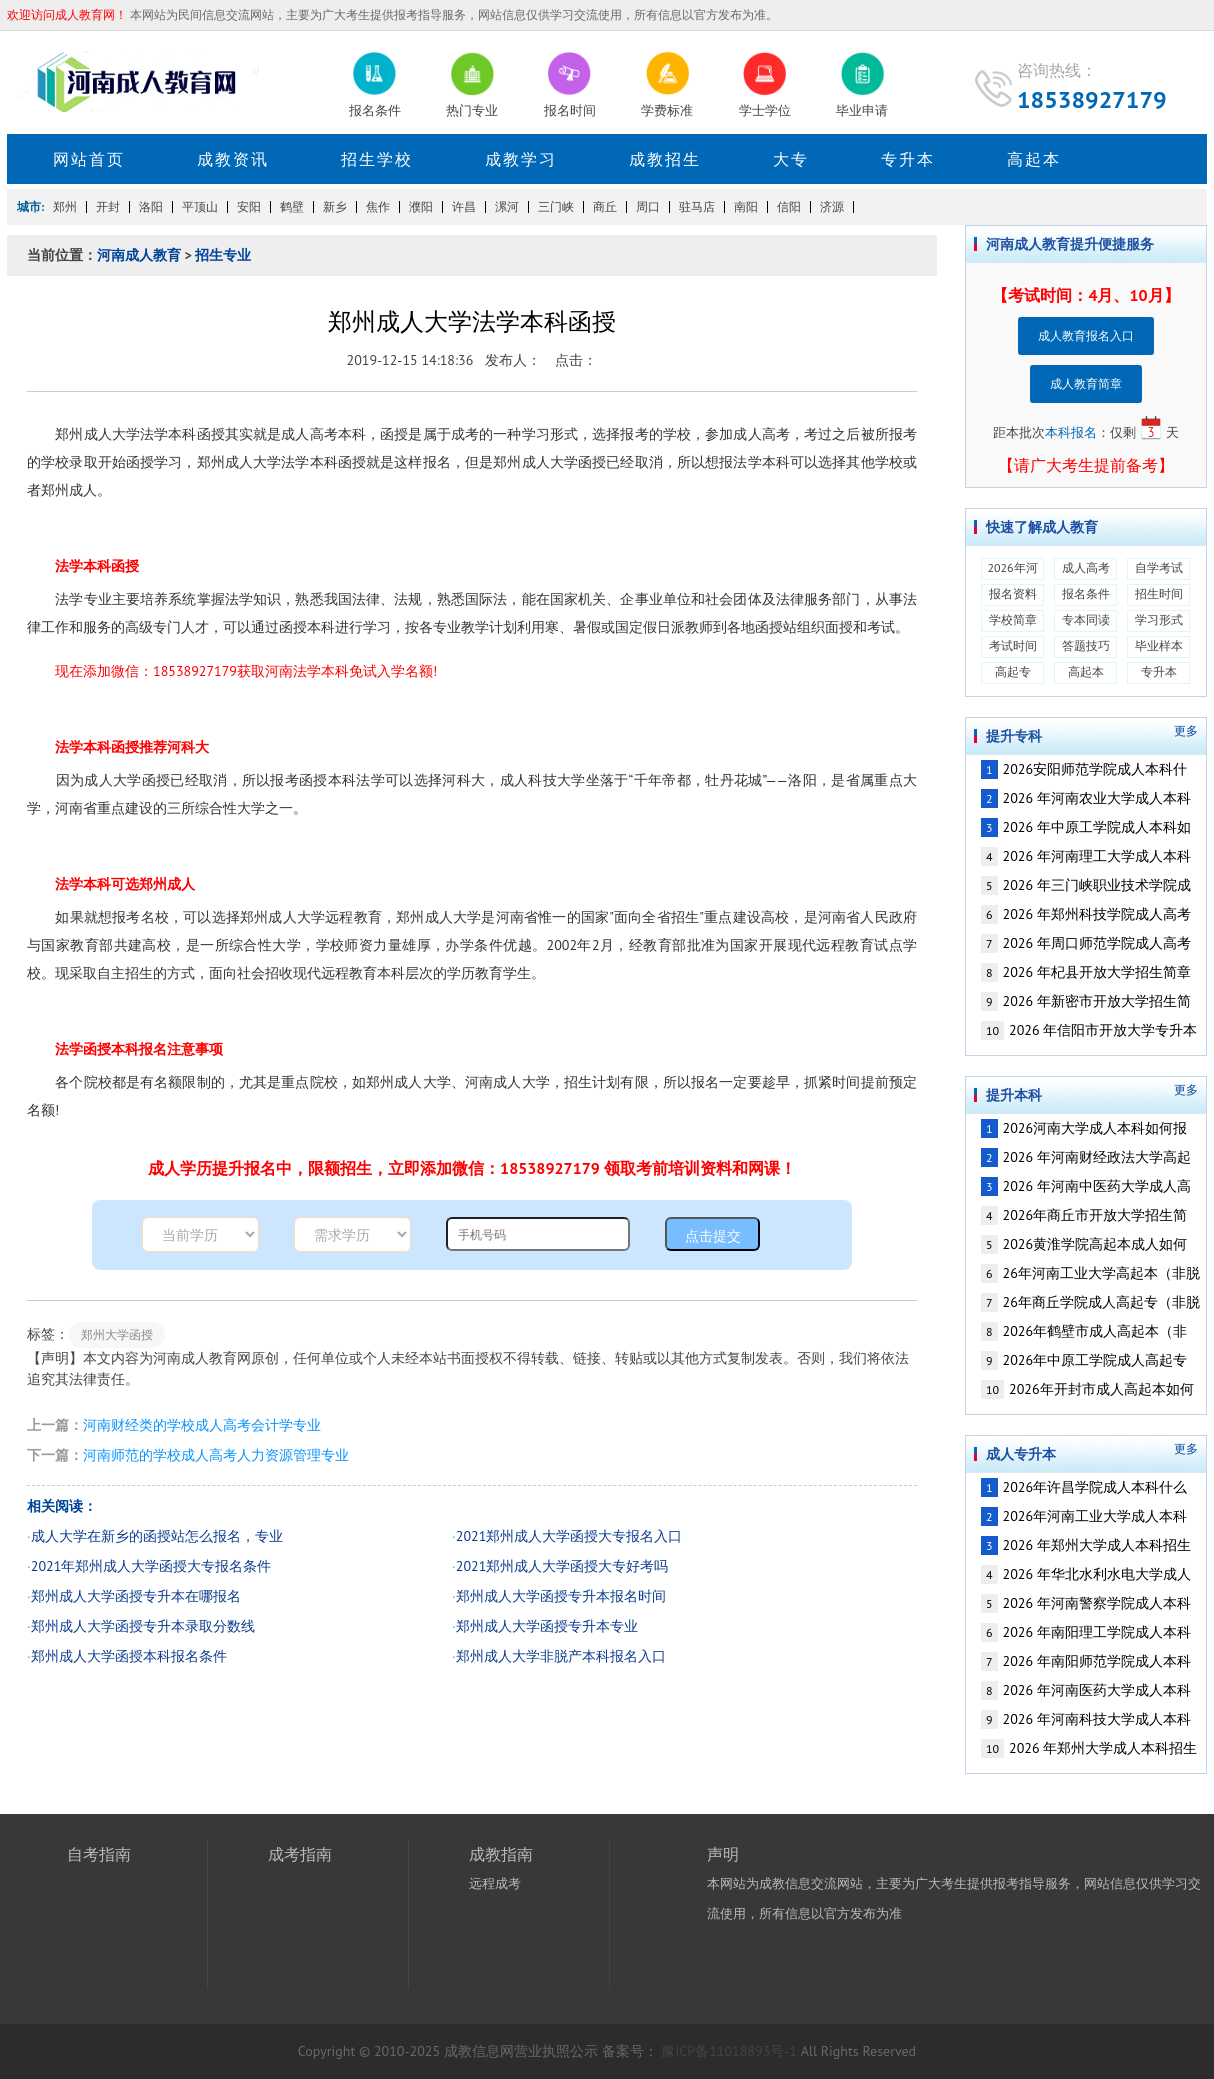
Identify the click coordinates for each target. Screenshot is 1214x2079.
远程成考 (495, 1883)
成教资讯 (233, 159)
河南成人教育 (139, 255)
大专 (791, 159)
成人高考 (1086, 567)
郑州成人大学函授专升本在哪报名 (136, 1596)
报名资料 (1013, 593)
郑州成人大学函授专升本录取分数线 (143, 1626)
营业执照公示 (556, 2051)
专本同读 (1086, 619)
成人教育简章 (1086, 383)
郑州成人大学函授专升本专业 (547, 1626)
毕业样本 (1159, 645)
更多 (1186, 731)
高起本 (1034, 159)
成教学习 (521, 159)
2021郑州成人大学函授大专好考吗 (562, 1566)
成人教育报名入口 (1086, 335)
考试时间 (1013, 645)
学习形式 (1159, 619)
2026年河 (1012, 567)
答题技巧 (1086, 645)
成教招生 (665, 159)
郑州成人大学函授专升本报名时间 (561, 1596)
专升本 (908, 159)
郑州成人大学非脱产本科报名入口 (561, 1656)
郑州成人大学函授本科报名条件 (129, 1656)
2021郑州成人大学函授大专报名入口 (569, 1536)
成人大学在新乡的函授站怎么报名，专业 (157, 1536)
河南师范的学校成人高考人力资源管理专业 (216, 1455)
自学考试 (1159, 567)
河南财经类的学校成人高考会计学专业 (202, 1425)
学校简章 (1013, 619)
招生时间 (1159, 593)
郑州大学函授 (117, 1334)
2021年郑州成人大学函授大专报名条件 (151, 1566)
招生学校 (377, 159)
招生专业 (223, 255)
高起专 (1013, 671)
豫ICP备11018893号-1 (729, 2051)
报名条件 (1086, 593)
